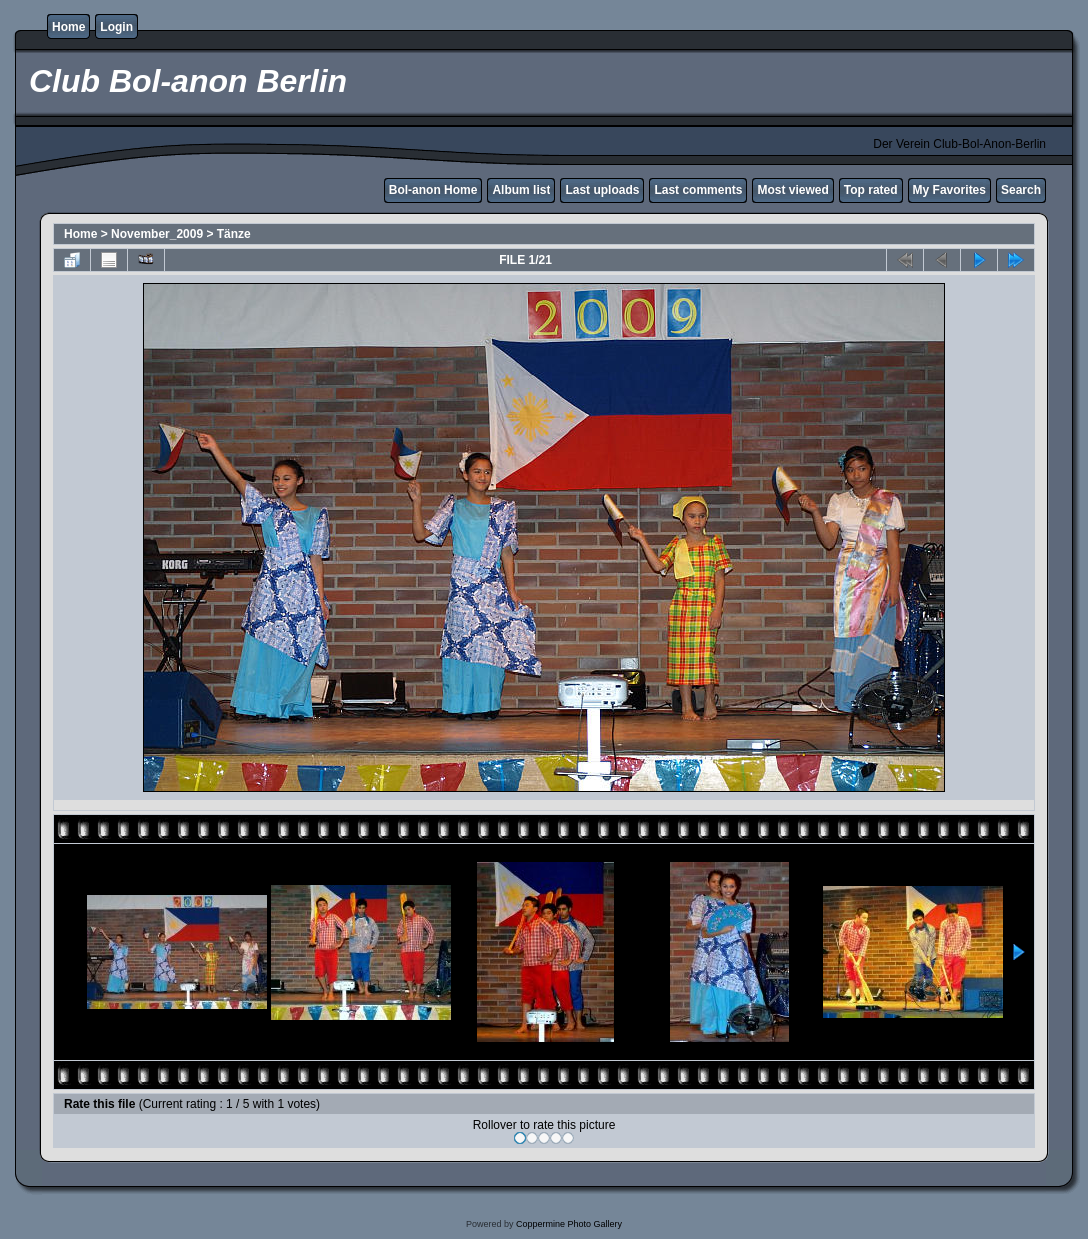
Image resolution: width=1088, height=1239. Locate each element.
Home (68, 27)
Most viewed (792, 190)
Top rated (871, 190)
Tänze (234, 234)
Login (116, 27)
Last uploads (602, 190)
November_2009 (157, 234)
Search (1021, 190)
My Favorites (949, 190)
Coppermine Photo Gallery (569, 1224)
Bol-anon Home (433, 190)
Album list (521, 190)
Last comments (698, 190)
